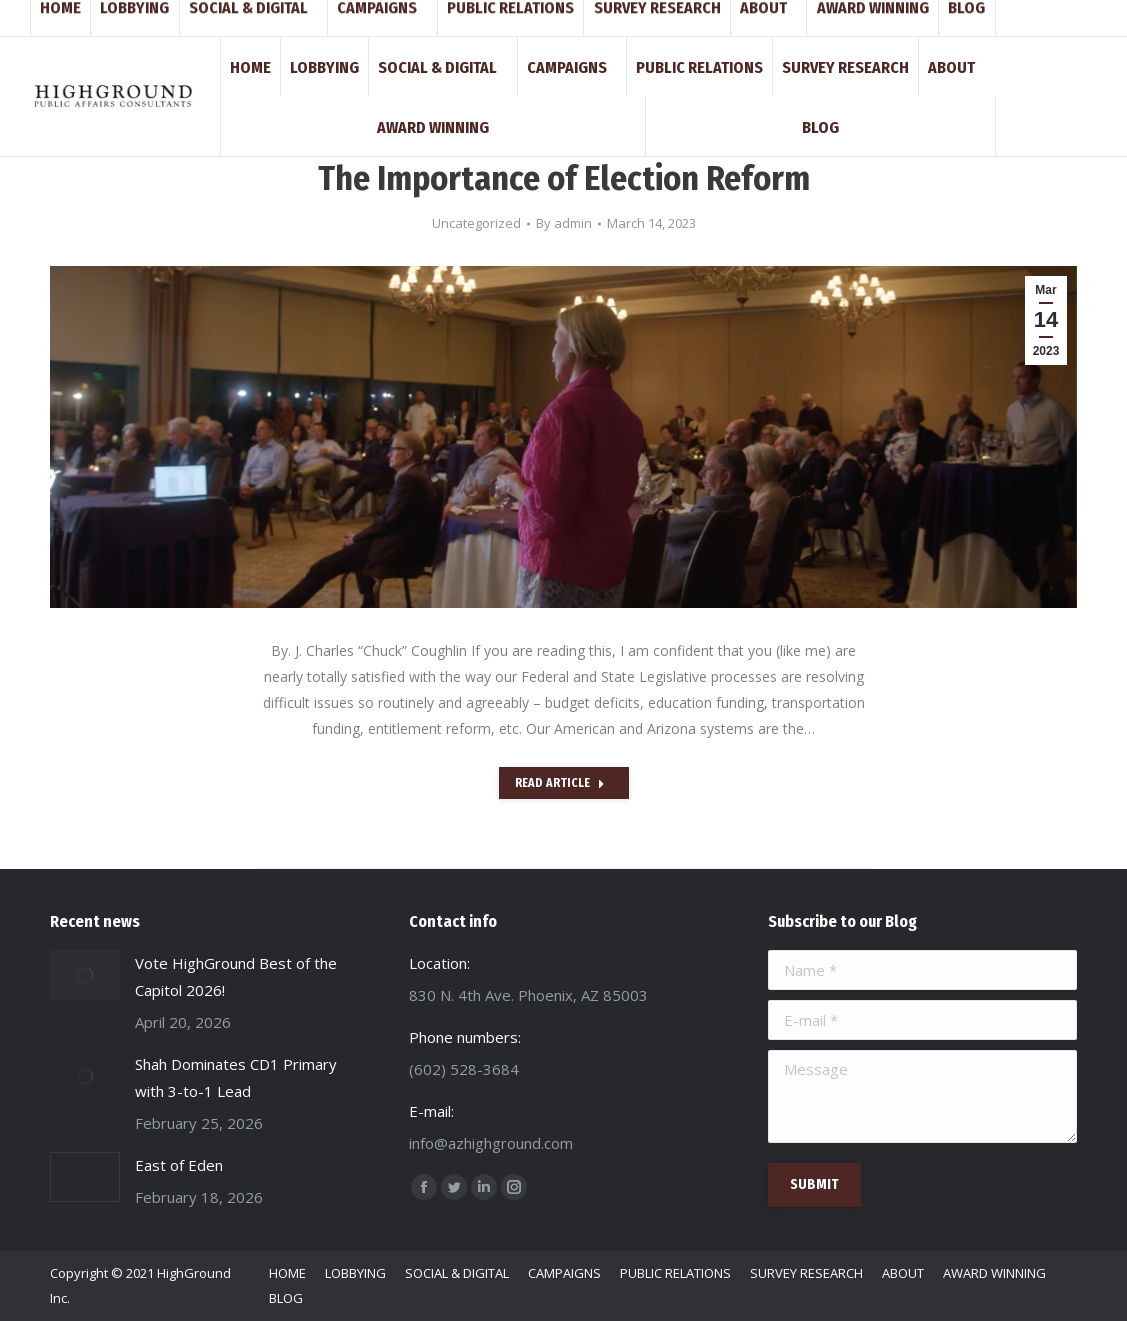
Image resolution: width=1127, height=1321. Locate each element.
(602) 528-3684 (99, 18)
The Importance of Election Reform (564, 178)
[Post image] (85, 975)
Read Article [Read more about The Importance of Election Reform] (560, 783)
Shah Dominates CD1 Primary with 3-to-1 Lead (236, 1077)
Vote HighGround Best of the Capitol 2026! (236, 976)
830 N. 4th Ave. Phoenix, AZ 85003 (433, 18)
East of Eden (179, 1165)
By (564, 223)
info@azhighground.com (242, 18)
